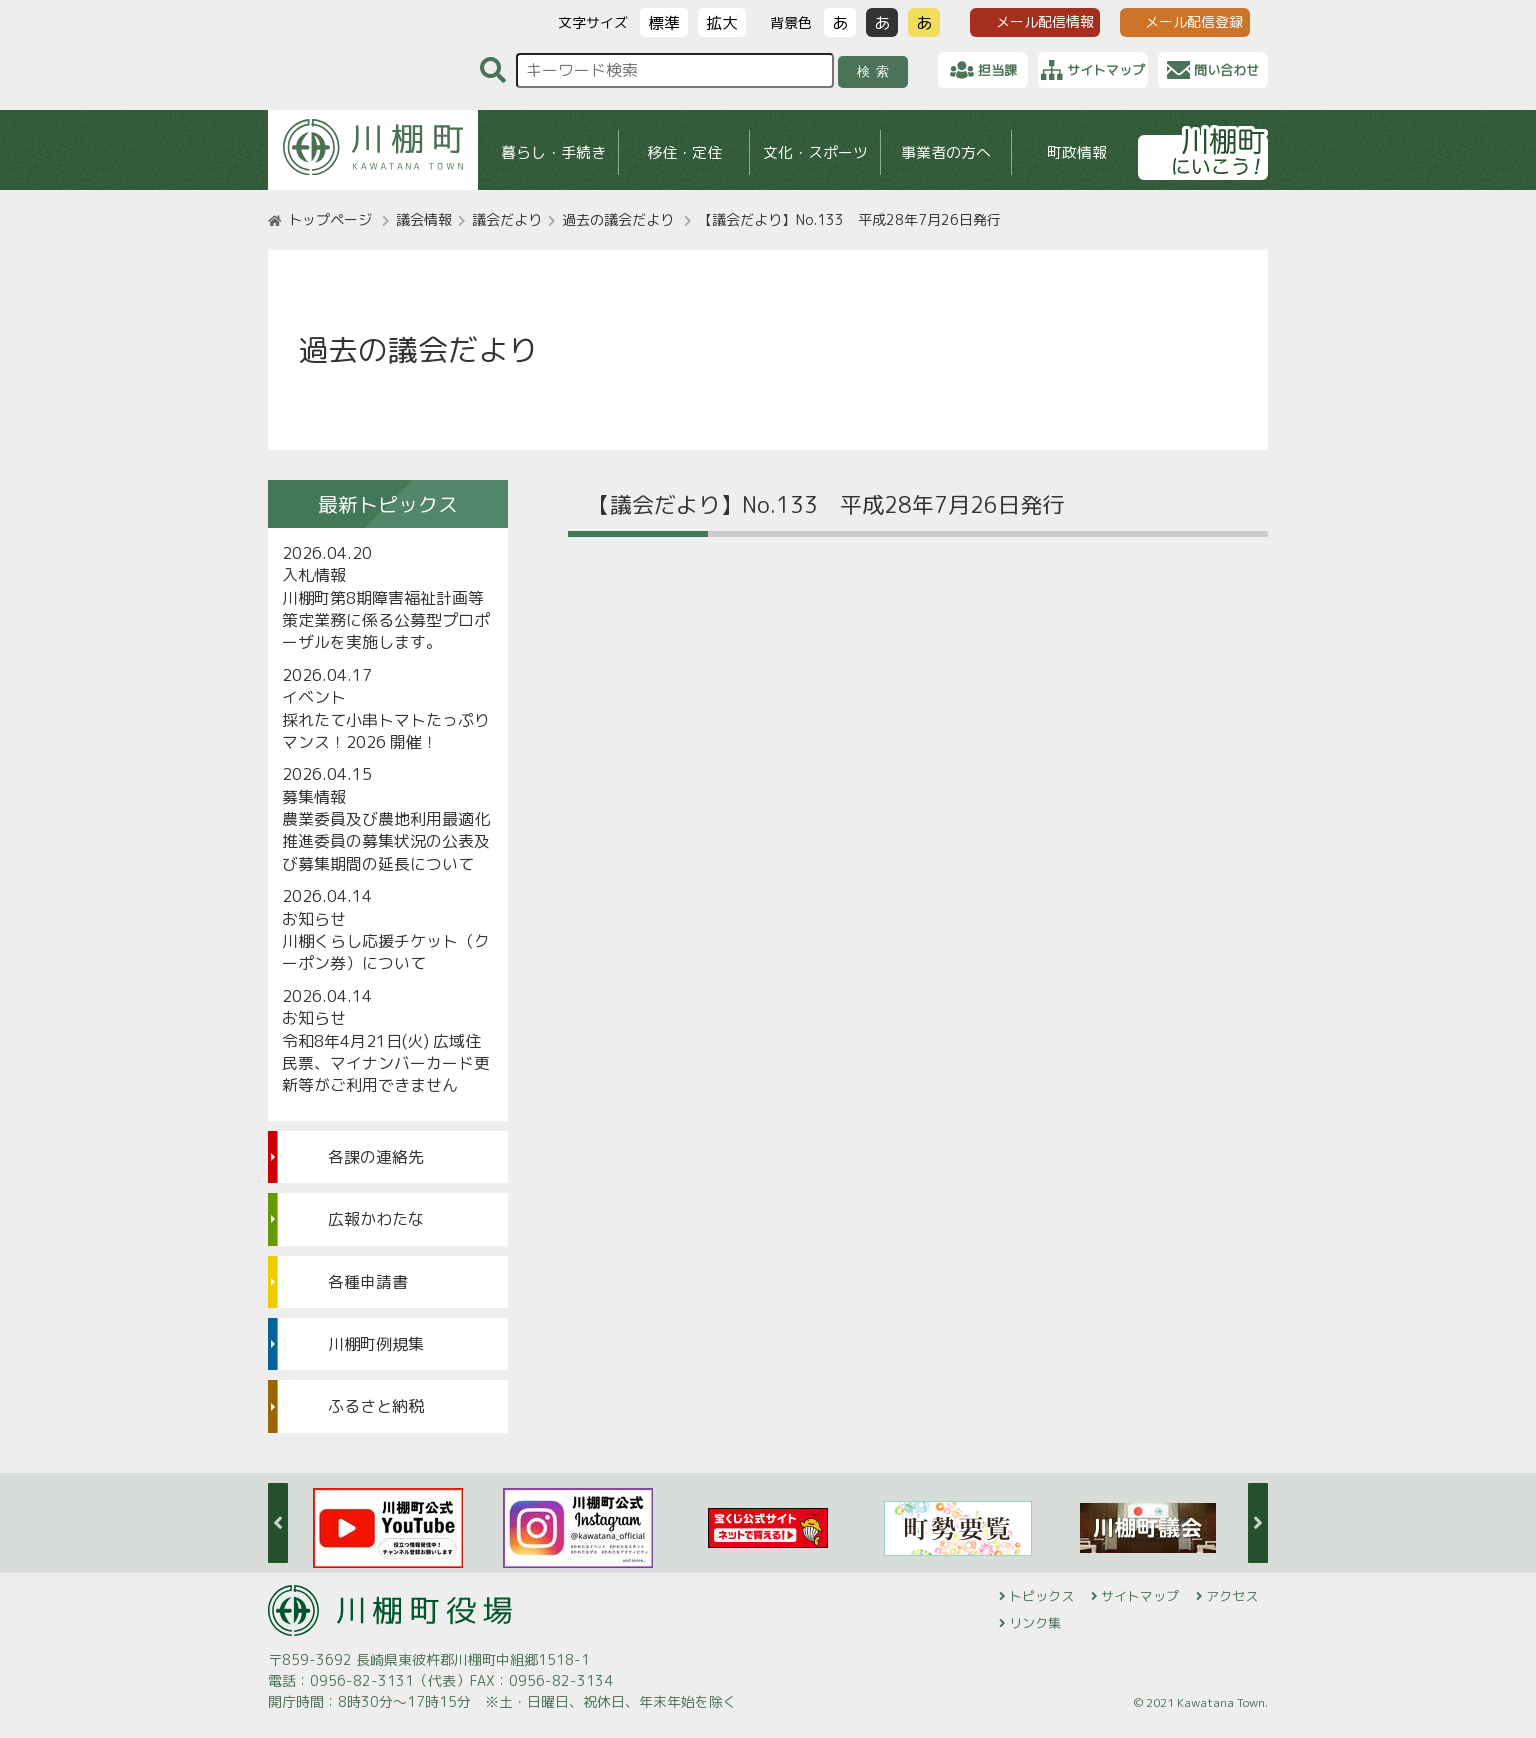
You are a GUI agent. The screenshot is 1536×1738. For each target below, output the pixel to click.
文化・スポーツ (815, 152)
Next (1258, 1523)
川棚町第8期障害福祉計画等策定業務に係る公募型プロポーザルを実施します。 (386, 620)
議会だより (507, 219)
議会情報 (424, 219)
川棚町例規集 (376, 1344)
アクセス (1232, 1596)
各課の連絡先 (376, 1157)
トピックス (1041, 1596)
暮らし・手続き (553, 152)
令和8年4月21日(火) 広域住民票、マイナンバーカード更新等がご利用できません (386, 1063)
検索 (876, 71)
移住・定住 (684, 152)
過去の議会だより (618, 219)
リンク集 (1035, 1623)
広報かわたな (376, 1219)
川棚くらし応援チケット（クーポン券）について (386, 952)
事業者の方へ (946, 152)
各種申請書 (368, 1282)
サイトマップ (1140, 1596)
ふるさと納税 (376, 1406)
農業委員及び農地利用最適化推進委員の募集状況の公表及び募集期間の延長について (386, 841)
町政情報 (1077, 152)
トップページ (330, 219)
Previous (278, 1523)
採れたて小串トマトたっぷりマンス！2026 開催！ (386, 731)
